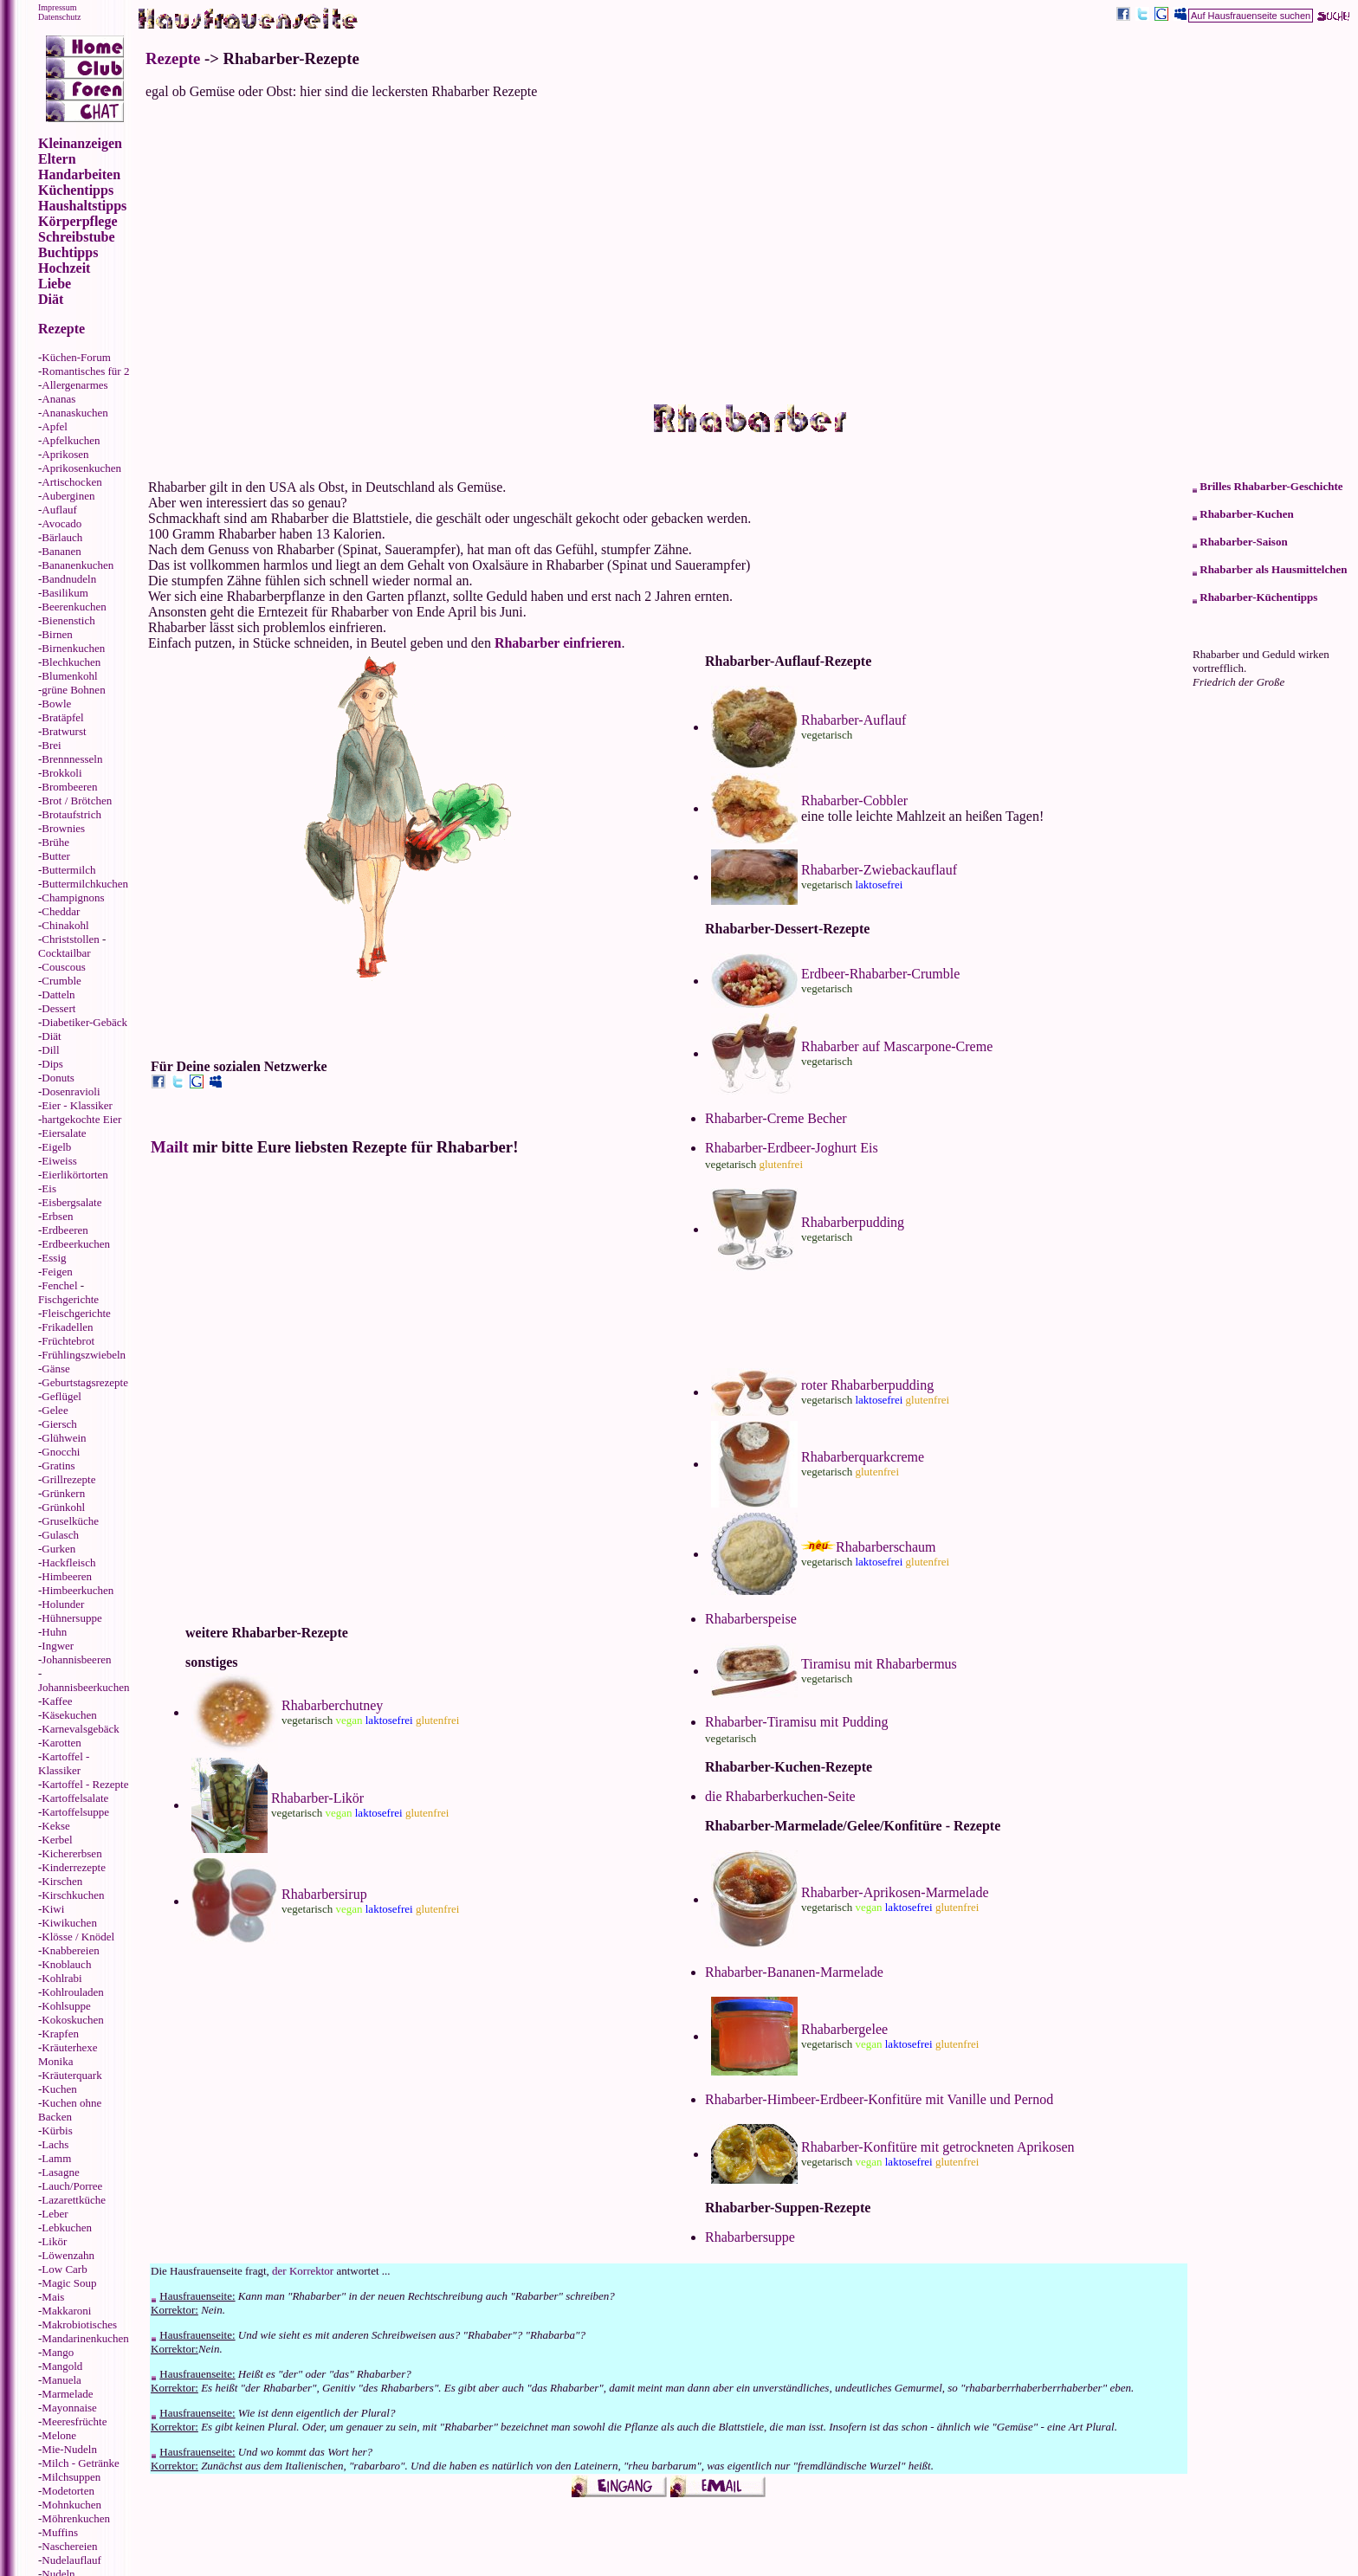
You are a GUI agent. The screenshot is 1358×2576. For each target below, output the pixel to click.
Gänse (56, 1368)
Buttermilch (68, 869)
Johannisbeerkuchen (83, 1687)
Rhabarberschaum (886, 1547)
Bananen (61, 551)
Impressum (57, 7)
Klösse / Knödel (78, 1936)
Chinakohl (65, 925)
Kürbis (57, 2130)
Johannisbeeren (76, 1659)
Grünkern (63, 1493)
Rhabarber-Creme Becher (776, 1118)
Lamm (56, 2158)
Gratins (58, 1465)
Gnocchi (61, 1451)
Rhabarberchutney (332, 1705)
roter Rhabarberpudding (867, 1385)
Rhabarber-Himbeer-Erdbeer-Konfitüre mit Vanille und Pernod (879, 2099)
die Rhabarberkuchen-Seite (780, 1796)
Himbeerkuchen (77, 1590)
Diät (51, 1036)
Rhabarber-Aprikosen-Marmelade (894, 1892)
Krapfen (60, 2033)
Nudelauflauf (71, 2559)
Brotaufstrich (71, 814)
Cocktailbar (64, 952)
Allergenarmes (74, 384)
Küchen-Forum (76, 357)
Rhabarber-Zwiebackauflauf (879, 869)
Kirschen (62, 1881)
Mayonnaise (69, 2407)
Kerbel (57, 1839)
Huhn (54, 1631)
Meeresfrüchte (74, 2421)
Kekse (56, 1825)
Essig (54, 1257)
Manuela (61, 2379)
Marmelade (67, 2393)
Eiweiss (59, 1160)
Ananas (58, 398)
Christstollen (70, 939)
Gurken (58, 1548)
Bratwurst (64, 731)
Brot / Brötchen (77, 800)
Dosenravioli (71, 1091)
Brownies (63, 828)
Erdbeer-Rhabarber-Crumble (880, 973)
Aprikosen (65, 454)
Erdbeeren (64, 1229)
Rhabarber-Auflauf (853, 720)
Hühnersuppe (71, 1617)
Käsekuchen (69, 1714)
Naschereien (69, 2546)
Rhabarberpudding (852, 1222)
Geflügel (61, 1396)
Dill (50, 1049)
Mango (58, 2352)
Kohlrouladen (72, 1991)
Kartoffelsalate (75, 1798)
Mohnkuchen (71, 2504)
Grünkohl (63, 1507)
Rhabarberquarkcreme (862, 1456)
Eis (49, 1188)
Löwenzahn (68, 2255)
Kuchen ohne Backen (69, 2109)
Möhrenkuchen (76, 2518)
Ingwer (58, 1645)
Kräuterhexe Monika (68, 2054)
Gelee (55, 1410)
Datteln (58, 994)
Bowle (56, 703)
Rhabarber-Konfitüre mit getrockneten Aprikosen (938, 2147)
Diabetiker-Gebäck (84, 1022)
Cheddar (61, 911)
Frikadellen (67, 1326)
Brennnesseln (72, 758)
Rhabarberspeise (751, 1618)
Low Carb (64, 2269)
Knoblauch (66, 1964)
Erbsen (57, 1216)
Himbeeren (67, 1576)
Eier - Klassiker (77, 1105)
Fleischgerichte (76, 1313)
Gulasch (60, 1534)
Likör (54, 2241)
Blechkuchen (71, 661)
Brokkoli (61, 772)
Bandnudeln (69, 578)
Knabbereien (70, 1950)
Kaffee (57, 1701)
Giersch (59, 1423)
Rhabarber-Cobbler (854, 800)
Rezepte (173, 58)
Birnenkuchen (73, 648)
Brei (51, 745)
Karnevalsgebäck (81, 1728)
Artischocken (71, 481)
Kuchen (59, 2088)
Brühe (55, 842)
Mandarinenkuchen (85, 2338)
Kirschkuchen (73, 1894)
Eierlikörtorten (75, 1174)
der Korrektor (302, 2270)
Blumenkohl (69, 675)
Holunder (63, 1604)
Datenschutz (59, 17)
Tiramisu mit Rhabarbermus (879, 1663)
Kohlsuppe (66, 2005)
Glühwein (64, 1437)
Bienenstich (68, 620)
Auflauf (59, 509)
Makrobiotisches (79, 2324)
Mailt (170, 1147)
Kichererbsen (71, 1853)
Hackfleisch (68, 1562)
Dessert (58, 1008)
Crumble (61, 980)
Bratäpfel (62, 717)
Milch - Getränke (81, 2463)
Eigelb (56, 1146)
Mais (53, 2296)
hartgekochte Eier (81, 1119)
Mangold (62, 2366)
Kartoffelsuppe (75, 1811)
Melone (59, 2435)
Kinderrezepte (74, 1867)
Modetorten (68, 2490)
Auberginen (68, 495)
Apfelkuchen (71, 440)
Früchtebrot (68, 1340)
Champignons (73, 897)
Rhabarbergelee (844, 2029)
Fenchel (59, 1285)
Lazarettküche (74, 2199)
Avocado (61, 523)
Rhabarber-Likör (317, 1798)
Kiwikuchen (69, 1922)
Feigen (57, 1271)
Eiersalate (64, 1133)
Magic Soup (69, 2282)
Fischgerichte (68, 1299)
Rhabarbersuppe (750, 2237)
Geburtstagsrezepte (85, 1382)
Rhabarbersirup (324, 1894)
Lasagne (60, 2172)
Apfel (55, 426)
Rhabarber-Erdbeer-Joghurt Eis (791, 1147)
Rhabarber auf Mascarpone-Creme (897, 1046)
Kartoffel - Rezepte (85, 1784)
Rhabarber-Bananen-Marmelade (794, 1972)
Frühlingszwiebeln (84, 1354)
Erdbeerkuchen (76, 1243)
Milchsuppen (71, 2476)
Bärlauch (62, 537)
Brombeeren (69, 786)
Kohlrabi (61, 1978)
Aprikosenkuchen (81, 468)
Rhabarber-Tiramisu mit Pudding (797, 1721)
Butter (56, 855)
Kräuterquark (71, 2075)
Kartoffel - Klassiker (63, 1763)
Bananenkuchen (77, 564)
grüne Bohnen (73, 689)
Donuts (58, 1077)
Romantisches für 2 (85, 371)
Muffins (60, 2532)
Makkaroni (66, 2310)
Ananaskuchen (75, 412)
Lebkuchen (67, 2227)
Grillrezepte (68, 1479)
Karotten (61, 1742)
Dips (52, 1063)
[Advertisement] (748, 251)
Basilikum (64, 592)
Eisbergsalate (71, 1202)
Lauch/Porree (72, 2185)
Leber (55, 2213)
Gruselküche (70, 1520)
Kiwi (53, 1908)
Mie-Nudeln (69, 2449)
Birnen (57, 634)
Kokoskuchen (73, 2019)
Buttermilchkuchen (85, 883)
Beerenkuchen (74, 606)
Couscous (64, 966)
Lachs (55, 2144)
